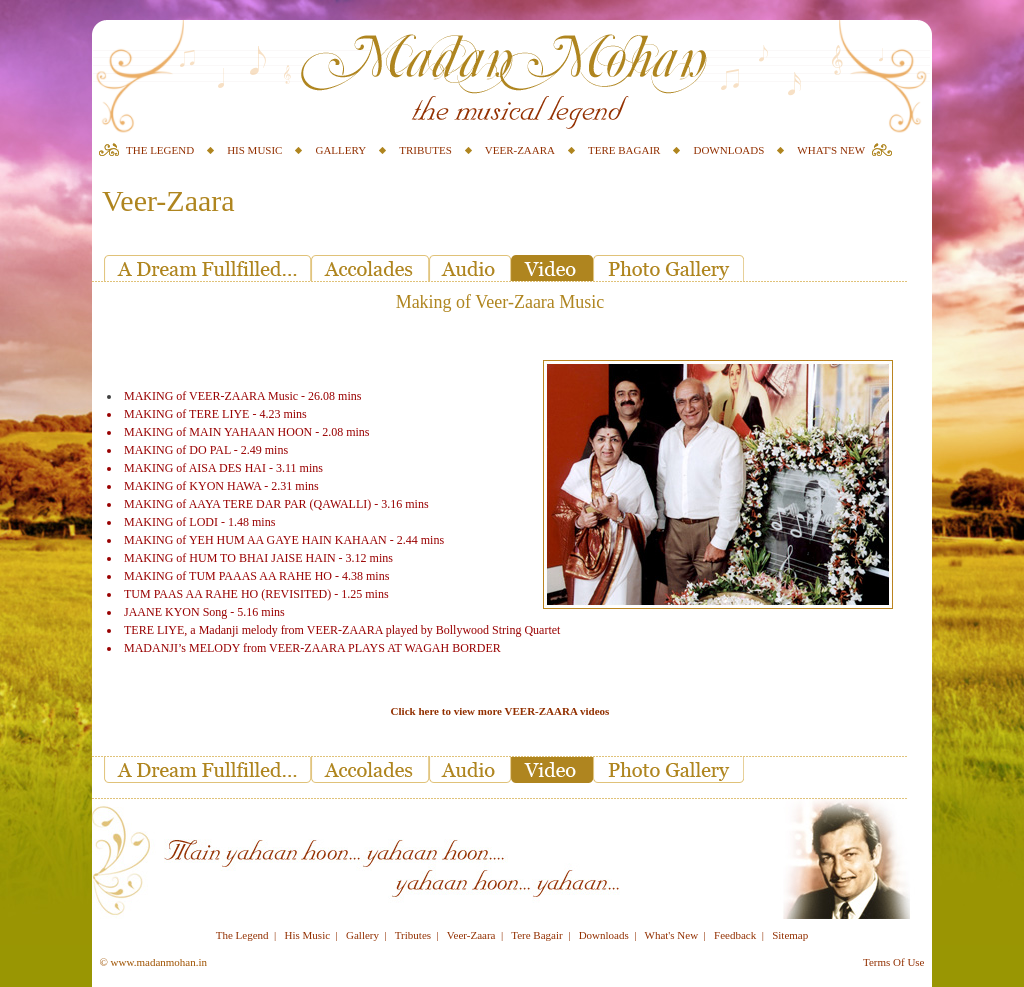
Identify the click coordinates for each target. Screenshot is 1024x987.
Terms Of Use (894, 962)
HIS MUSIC (254, 150)
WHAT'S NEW (831, 150)
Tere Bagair (536, 935)
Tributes (413, 935)
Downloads (604, 935)
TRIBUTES (425, 150)
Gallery (362, 935)
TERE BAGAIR (624, 150)
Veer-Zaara (471, 935)
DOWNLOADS (728, 150)
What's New (672, 935)
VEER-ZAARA (520, 150)
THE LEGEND (160, 150)
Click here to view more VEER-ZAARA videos (500, 711)
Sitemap (790, 935)
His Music (308, 935)
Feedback (735, 935)
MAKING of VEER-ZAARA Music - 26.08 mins (242, 396)
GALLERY (340, 150)
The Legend (242, 935)
